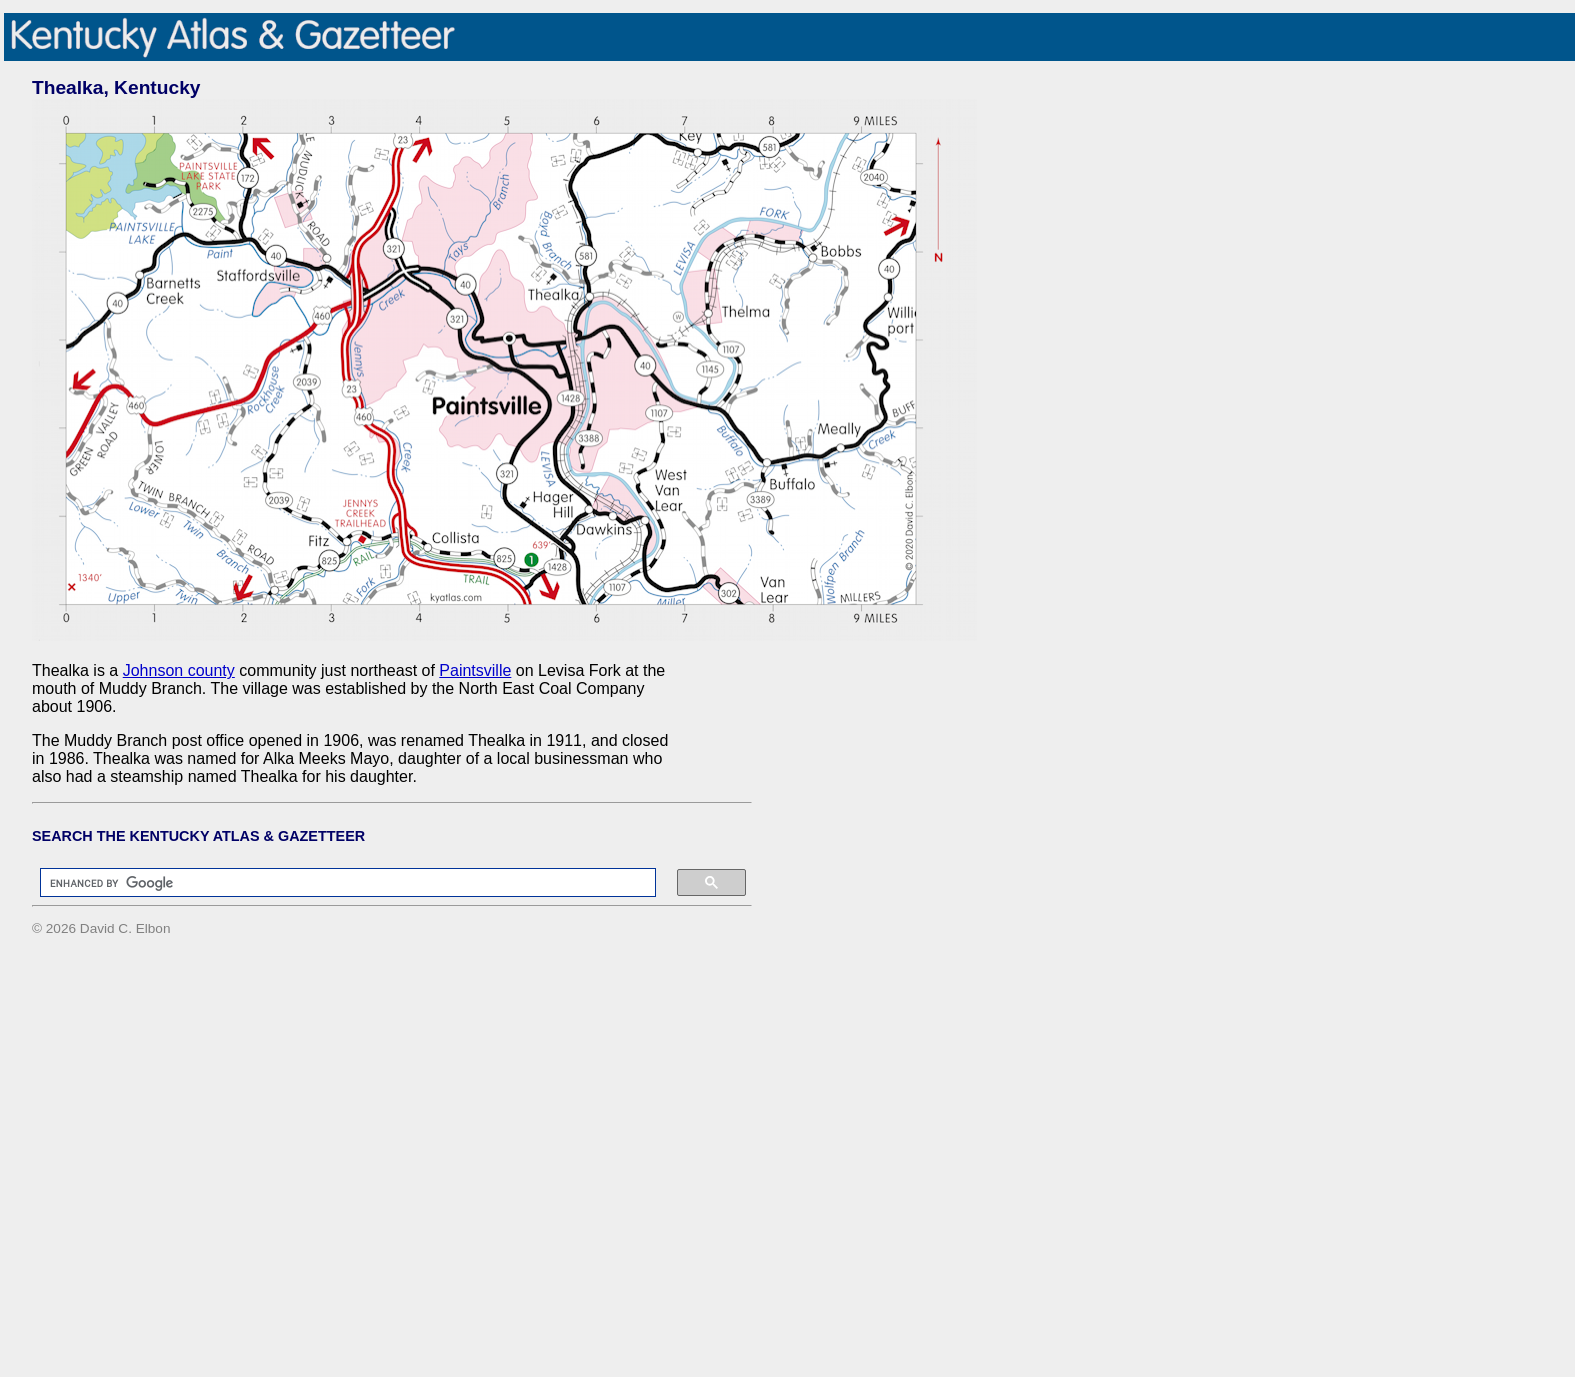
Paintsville (475, 670)
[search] (338, 883)
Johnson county (179, 670)
